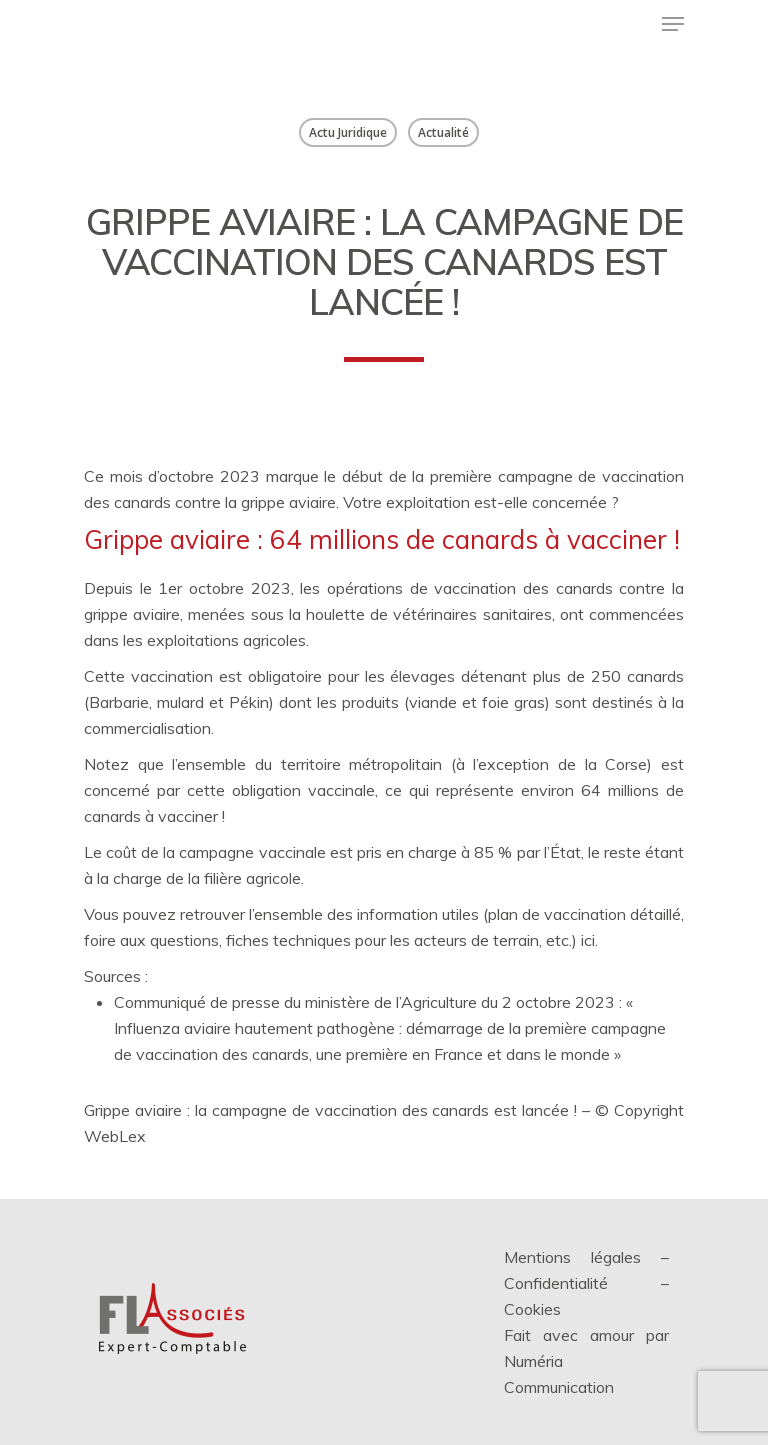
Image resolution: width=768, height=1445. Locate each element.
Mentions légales (572, 1257)
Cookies (532, 1309)
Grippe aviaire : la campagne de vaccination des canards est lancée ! (330, 1110)
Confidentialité (556, 1283)
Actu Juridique (348, 132)
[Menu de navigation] (673, 24)
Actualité (443, 132)
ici (588, 940)
